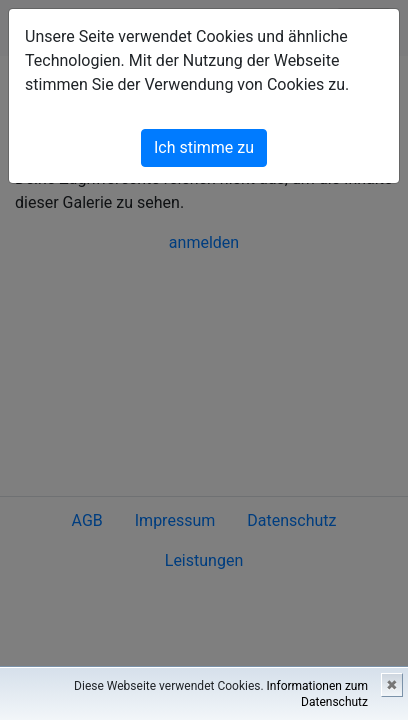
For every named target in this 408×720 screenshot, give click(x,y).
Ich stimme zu (204, 147)
